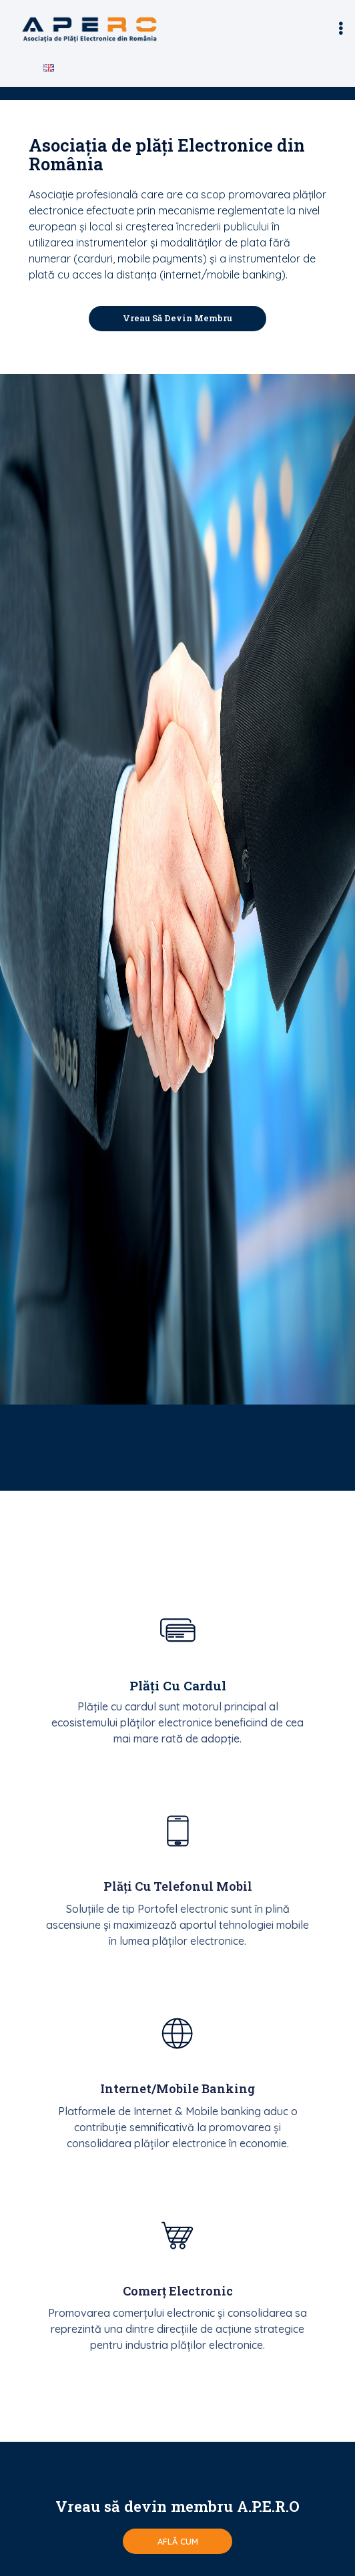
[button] (341, 28)
